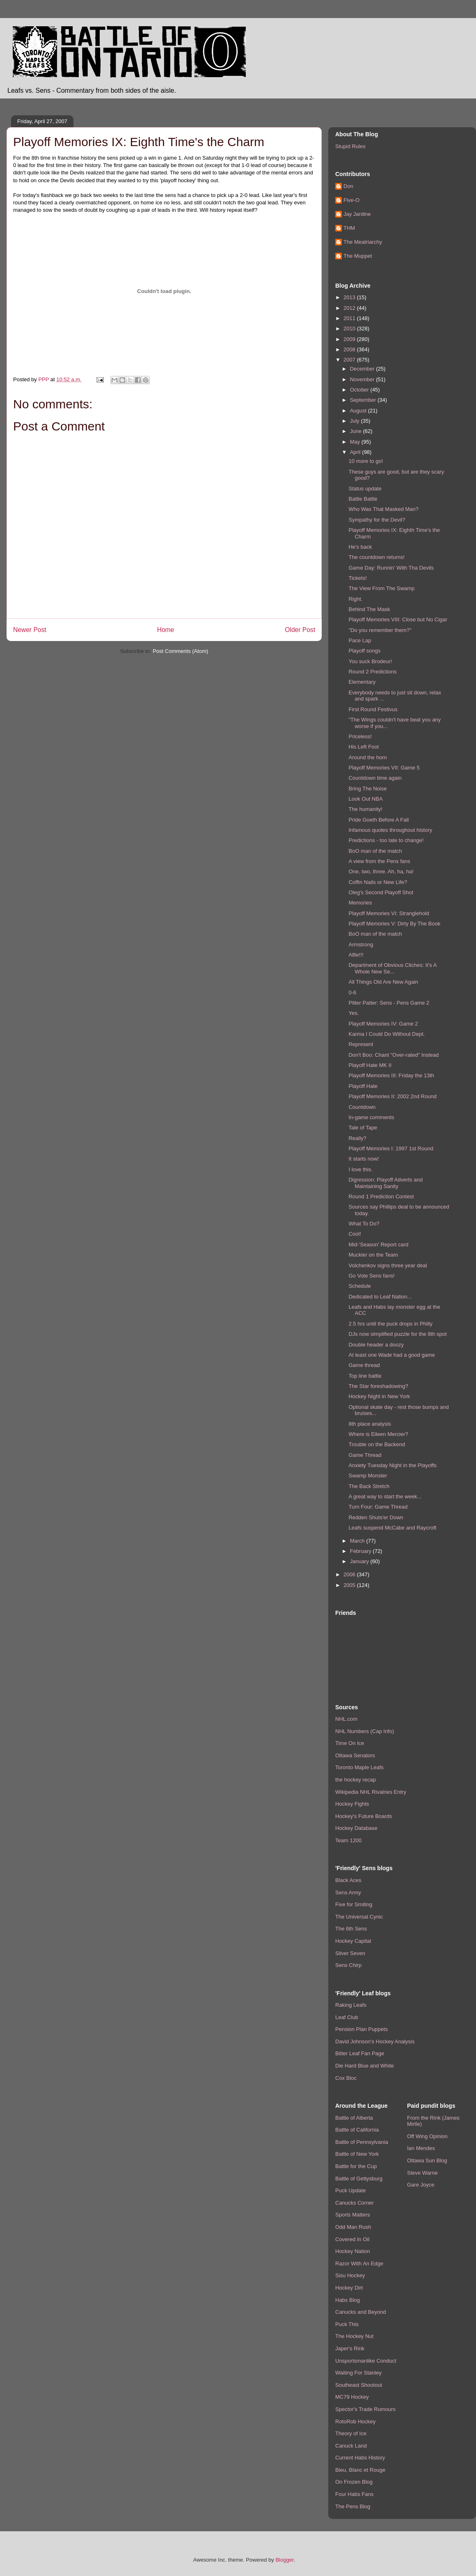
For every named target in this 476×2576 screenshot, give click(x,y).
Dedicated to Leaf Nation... (380, 1297)
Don (348, 186)
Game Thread (364, 1455)
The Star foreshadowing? (378, 1386)
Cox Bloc (346, 2078)
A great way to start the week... (384, 1496)
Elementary (361, 682)
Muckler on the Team (373, 1255)
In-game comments (371, 1117)
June (356, 431)
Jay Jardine (357, 214)
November (363, 379)
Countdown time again (374, 778)
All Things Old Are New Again (383, 982)
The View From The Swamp (381, 588)
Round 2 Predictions (372, 672)
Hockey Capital (353, 1941)
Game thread (364, 1365)
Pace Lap (359, 640)
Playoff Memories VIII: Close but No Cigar (397, 619)
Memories (360, 903)
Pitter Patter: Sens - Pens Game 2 (388, 1003)
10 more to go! (365, 461)
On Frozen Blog (354, 2482)
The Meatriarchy (362, 242)
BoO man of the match (375, 851)
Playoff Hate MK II (369, 1065)
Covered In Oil (352, 2239)
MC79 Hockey (352, 2397)
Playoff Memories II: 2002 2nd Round (392, 1096)
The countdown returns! (376, 557)
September (364, 400)
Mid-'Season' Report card (378, 1244)
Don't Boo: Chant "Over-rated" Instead (393, 1055)
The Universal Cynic (359, 1917)
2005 (350, 1585)
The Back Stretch (368, 1486)
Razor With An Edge (359, 2263)
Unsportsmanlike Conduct (365, 2361)
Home (165, 629)
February (361, 1551)
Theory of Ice (350, 2433)
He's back (360, 547)
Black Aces (348, 1880)
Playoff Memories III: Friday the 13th (391, 1075)
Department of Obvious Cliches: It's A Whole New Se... (392, 968)
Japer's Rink (349, 2348)
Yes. (353, 1013)
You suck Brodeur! (370, 661)
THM (349, 228)
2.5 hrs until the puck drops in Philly (390, 1324)
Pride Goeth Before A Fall (378, 820)
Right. (355, 599)
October (360, 390)
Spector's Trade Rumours (365, 2409)
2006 (350, 1574)
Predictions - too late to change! (385, 840)
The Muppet (357, 256)
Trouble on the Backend (376, 1444)
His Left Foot (363, 747)
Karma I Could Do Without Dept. (386, 1034)
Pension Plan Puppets (361, 2029)
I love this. (360, 1169)
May (356, 442)
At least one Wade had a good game (391, 1355)
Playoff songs (364, 651)
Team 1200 (348, 1840)
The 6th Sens (351, 1929)
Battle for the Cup (356, 2166)
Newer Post (29, 629)
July (355, 421)
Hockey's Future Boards (363, 1816)
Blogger (284, 2560)
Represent (360, 1044)
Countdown (361, 1107)
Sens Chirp (348, 1965)
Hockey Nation (352, 2251)
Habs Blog (347, 2300)
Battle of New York (357, 2154)
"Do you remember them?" (379, 630)
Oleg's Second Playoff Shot (380, 892)
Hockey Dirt (349, 2288)
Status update (364, 488)
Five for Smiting (353, 1904)
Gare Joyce (420, 2185)
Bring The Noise (367, 788)
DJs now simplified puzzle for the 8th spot (397, 1334)
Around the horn (367, 757)
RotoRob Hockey (355, 2421)
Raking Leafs (350, 2005)
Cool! (354, 1234)
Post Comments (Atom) (180, 651)
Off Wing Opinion (427, 2136)
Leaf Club (346, 2017)
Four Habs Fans (354, 2494)
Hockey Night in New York (379, 1396)
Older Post (300, 629)
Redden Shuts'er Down (375, 1517)
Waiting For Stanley (358, 2373)
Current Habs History (360, 2458)
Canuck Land (351, 2446)
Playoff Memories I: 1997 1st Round (390, 1148)
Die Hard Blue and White (364, 2066)
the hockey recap (355, 1780)
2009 (350, 339)
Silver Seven (350, 1953)
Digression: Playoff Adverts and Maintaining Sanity (385, 1183)
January (360, 1561)
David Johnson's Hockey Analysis (374, 2041)
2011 (350, 318)
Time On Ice (349, 1743)
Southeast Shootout (358, 2385)
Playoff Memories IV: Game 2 (383, 1024)
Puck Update (350, 2190)
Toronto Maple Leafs (359, 1767)
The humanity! (365, 809)
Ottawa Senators (355, 1755)
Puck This (347, 2324)
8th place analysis (369, 1424)
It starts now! (363, 1159)
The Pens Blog (352, 2506)
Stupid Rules (350, 146)
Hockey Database (356, 1828)
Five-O (351, 200)
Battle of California (357, 2130)
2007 (350, 360)
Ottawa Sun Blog (427, 2160)
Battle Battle (362, 499)
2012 (350, 308)
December (363, 369)
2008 (350, 349)
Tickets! (357, 578)
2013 (350, 297)
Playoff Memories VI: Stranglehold (388, 913)
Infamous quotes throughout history (390, 830)
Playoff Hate (363, 1086)
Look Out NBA (365, 799)
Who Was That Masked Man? (383, 509)
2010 (350, 328)
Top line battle (364, 1376)
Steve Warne (422, 2173)
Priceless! (359, 736)
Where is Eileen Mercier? (378, 1434)
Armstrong (360, 944)
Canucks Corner (354, 2203)
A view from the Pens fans (379, 861)
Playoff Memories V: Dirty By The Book (394, 923)
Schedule (359, 1286)
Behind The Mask (369, 609)
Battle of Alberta (354, 2118)
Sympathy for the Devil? (376, 520)
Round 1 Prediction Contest (381, 1196)
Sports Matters (352, 2215)
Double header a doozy (375, 1345)
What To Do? (363, 1223)
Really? (357, 1138)
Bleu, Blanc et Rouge (360, 2470)
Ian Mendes (421, 2148)
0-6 (352, 992)
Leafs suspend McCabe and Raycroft (392, 1528)
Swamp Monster (367, 1475)
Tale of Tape (362, 1127)
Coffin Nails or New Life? (377, 882)
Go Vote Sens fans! (371, 1276)
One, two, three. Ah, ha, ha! (380, 871)
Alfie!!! (355, 955)
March (358, 1541)
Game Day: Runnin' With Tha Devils (390, 568)
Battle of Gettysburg (358, 2178)
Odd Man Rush (353, 2227)
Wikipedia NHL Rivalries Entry (370, 1792)
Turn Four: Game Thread (377, 1507)
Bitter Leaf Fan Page (359, 2053)
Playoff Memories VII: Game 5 (383, 768)
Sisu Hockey (350, 2275)
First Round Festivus (372, 709)
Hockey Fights (352, 1804)
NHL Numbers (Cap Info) (364, 1731)
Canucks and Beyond (360, 2312)
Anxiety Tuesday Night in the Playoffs (392, 1465)
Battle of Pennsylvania (361, 2142)
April (356, 452)
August (359, 411)
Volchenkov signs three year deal (387, 1265)
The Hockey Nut (354, 2336)
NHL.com (346, 1719)
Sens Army (348, 1892)
